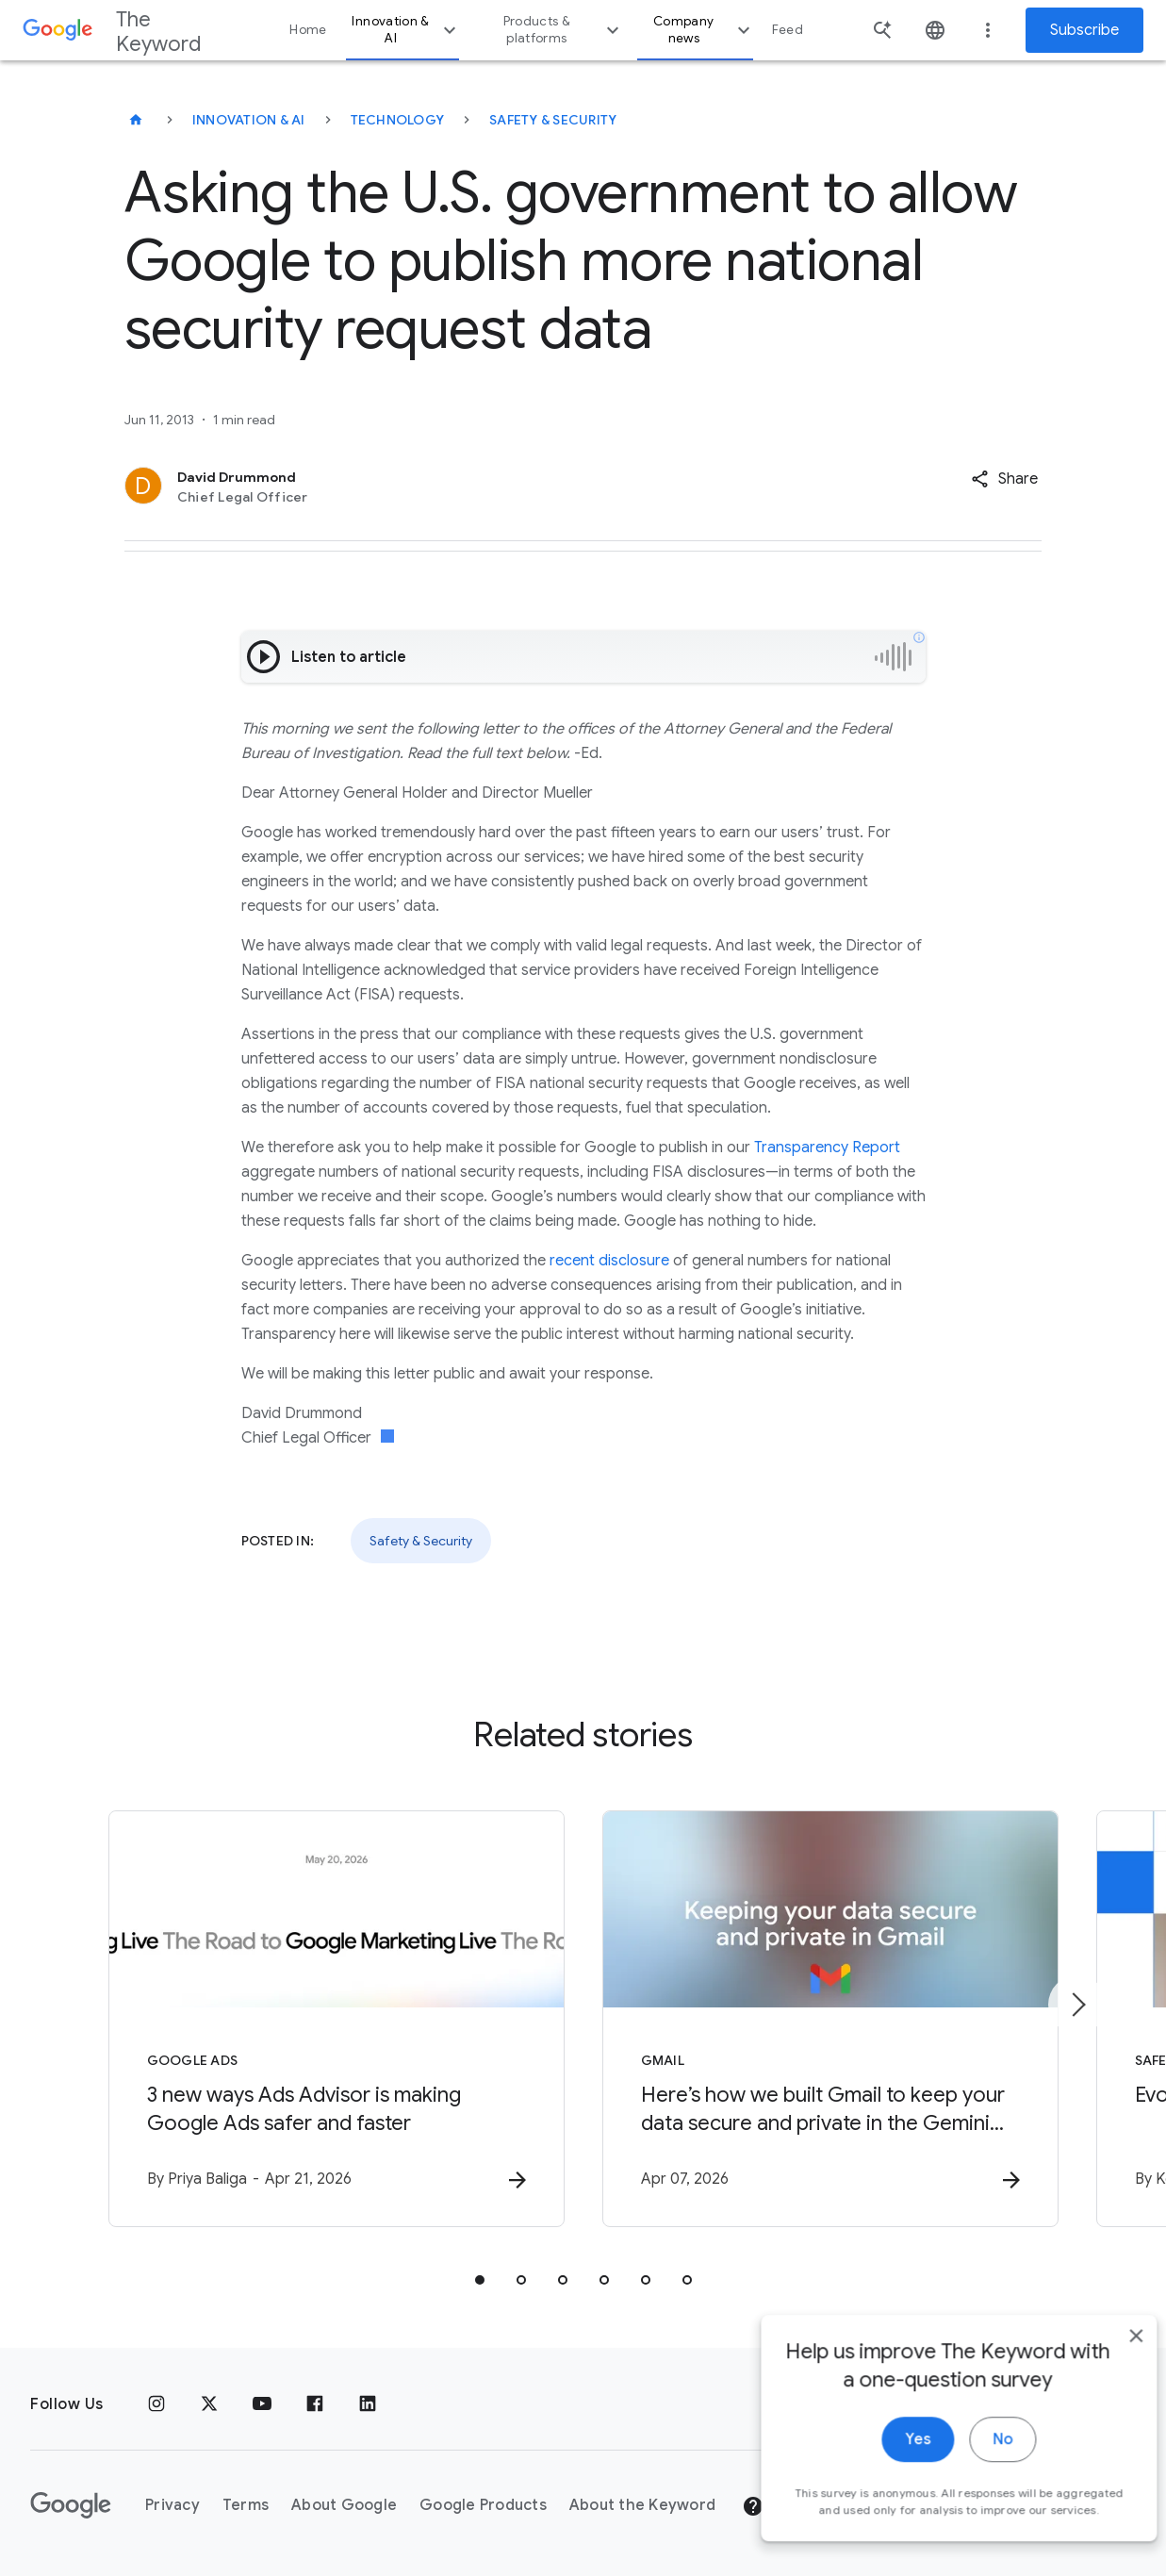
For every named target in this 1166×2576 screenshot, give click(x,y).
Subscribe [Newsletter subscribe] (1084, 30)
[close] (1107, 2364)
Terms (245, 2505)
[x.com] (209, 2404)
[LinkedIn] (367, 2404)
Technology (398, 119)
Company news (704, 29)
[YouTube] (262, 2404)
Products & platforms (564, 29)
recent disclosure (609, 1260)
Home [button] (307, 30)
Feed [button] (787, 30)
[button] (1004, 479)
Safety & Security (552, 119)
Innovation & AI (406, 29)
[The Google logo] (70, 2505)
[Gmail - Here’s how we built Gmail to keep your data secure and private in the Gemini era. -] (830, 2018)
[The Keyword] (135, 119)
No (974, 2467)
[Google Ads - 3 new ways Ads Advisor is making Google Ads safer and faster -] (336, 2018)
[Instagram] (156, 2404)
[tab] (480, 2280)
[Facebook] (314, 2404)
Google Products (483, 2505)
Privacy (172, 2505)
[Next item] (1077, 2005)
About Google (344, 2505)
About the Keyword (642, 2505)
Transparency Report (827, 1147)
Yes (889, 2467)
